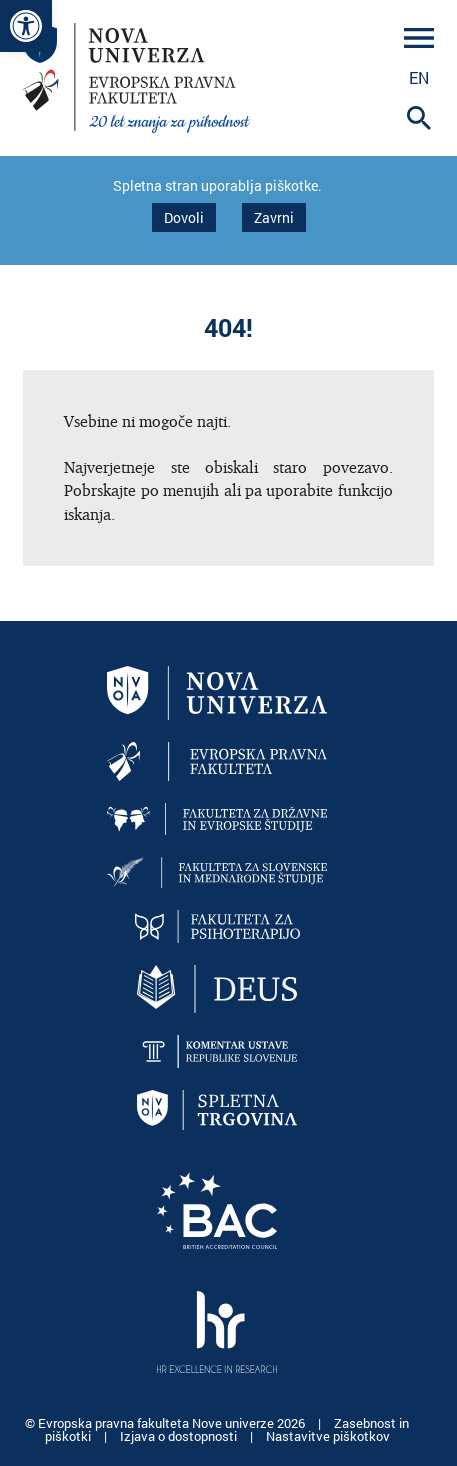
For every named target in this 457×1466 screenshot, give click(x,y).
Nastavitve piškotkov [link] (328, 1436)
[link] (26, 26)
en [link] (419, 77)
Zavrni (274, 217)
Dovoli (184, 217)
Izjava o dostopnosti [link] (180, 1436)
